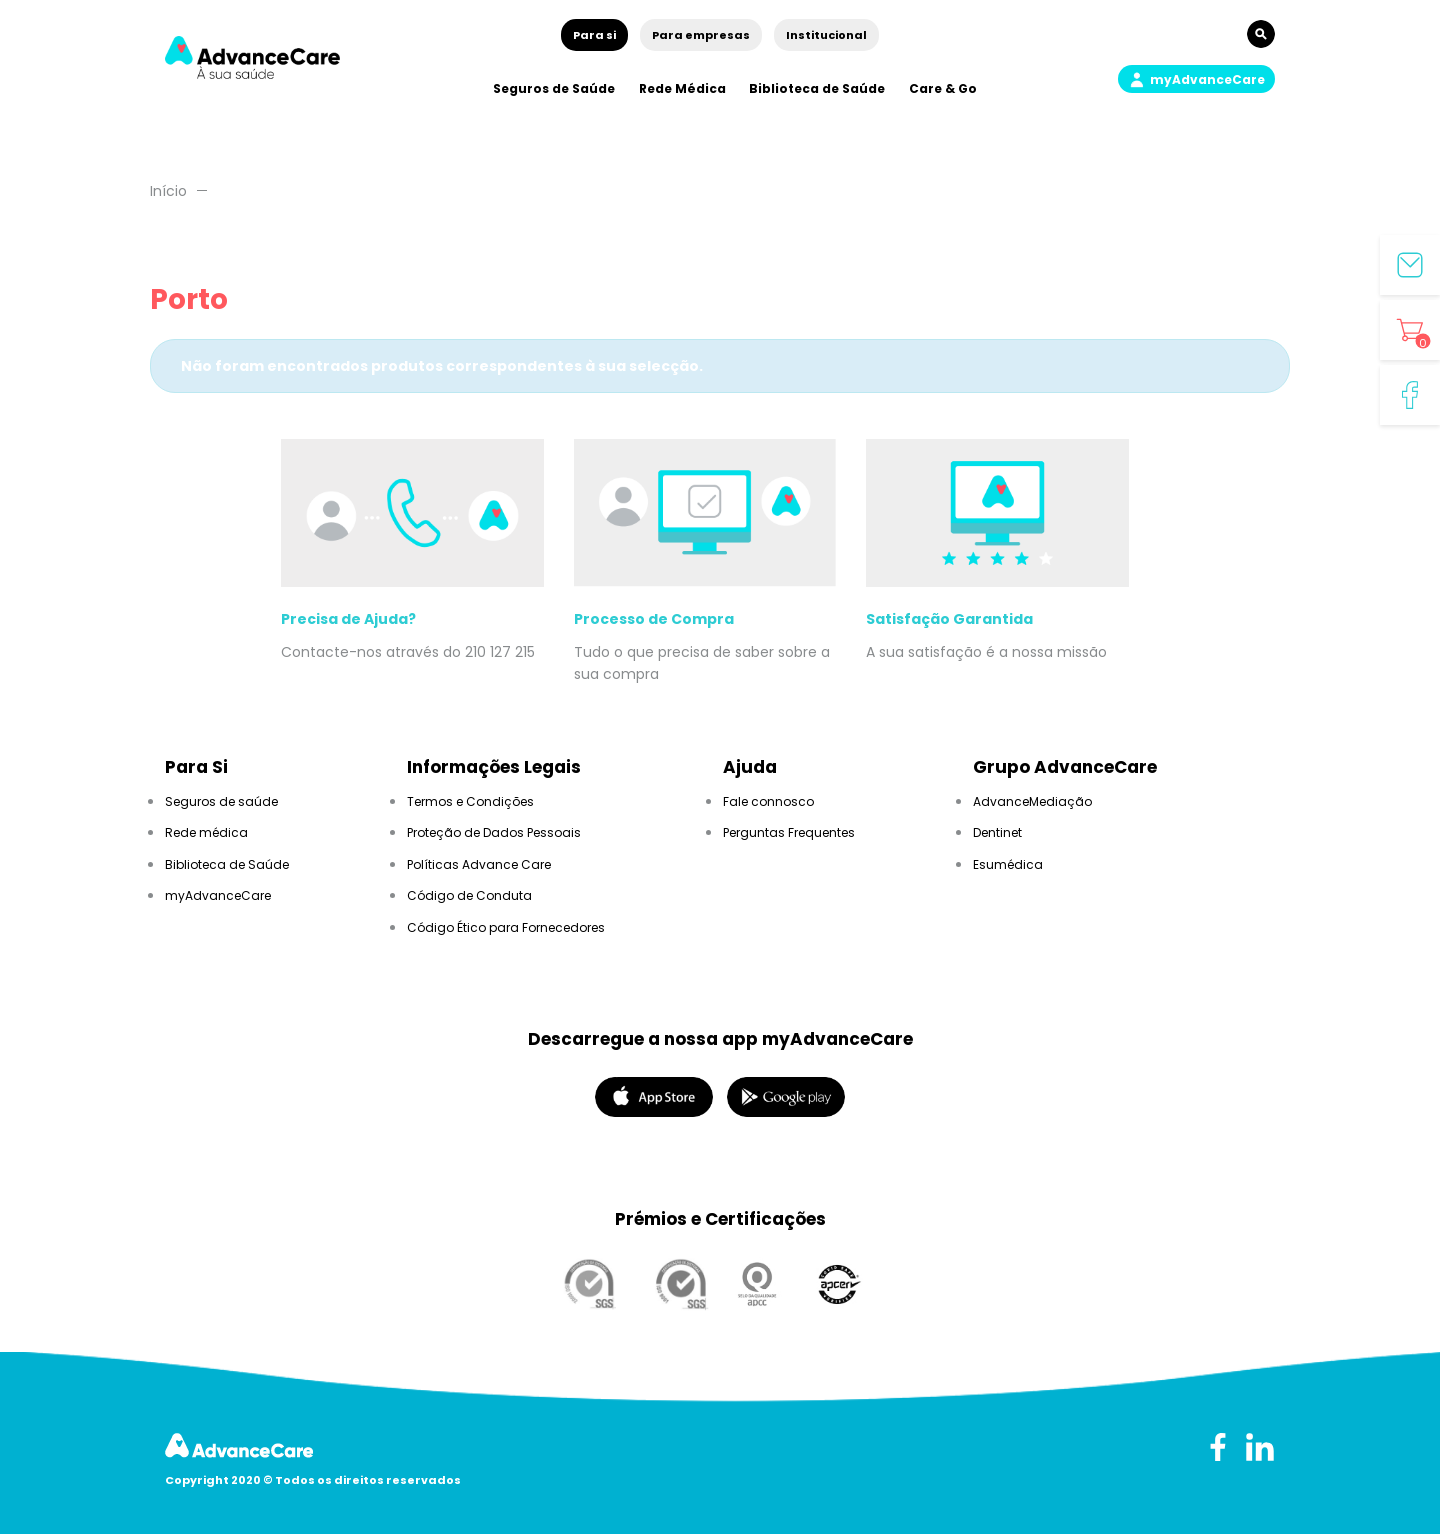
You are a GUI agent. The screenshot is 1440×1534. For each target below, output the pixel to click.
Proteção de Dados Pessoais (494, 832)
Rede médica (206, 832)
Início (168, 191)
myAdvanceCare (218, 895)
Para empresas (701, 35)
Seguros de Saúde (554, 88)
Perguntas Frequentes (789, 832)
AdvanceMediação (1032, 801)
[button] (1196, 79)
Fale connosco (768, 801)
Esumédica (1008, 864)
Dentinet (997, 832)
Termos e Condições (470, 801)
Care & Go (943, 88)
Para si (594, 35)
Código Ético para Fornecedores (506, 927)
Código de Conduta (469, 895)
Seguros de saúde (221, 801)
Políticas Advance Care (479, 864)
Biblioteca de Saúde (817, 88)
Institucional (826, 35)
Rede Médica (682, 88)
